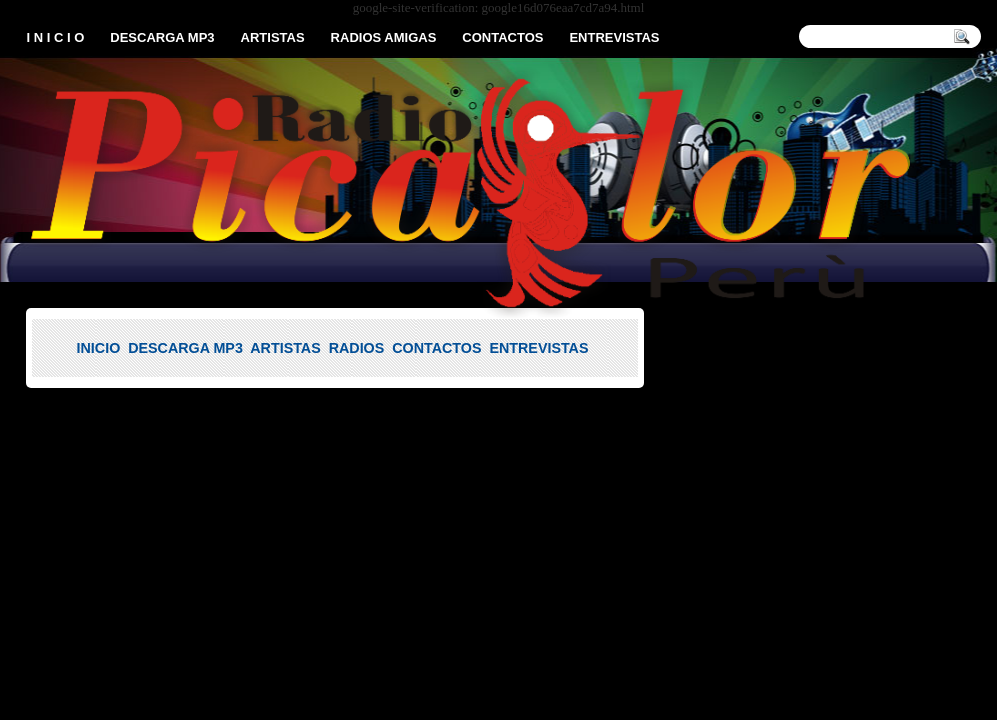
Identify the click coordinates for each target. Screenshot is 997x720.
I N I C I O (56, 37)
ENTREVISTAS (614, 37)
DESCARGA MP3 (162, 37)
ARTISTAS (273, 37)
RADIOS (357, 348)
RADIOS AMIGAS (384, 37)
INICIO (99, 348)
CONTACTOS (502, 37)
